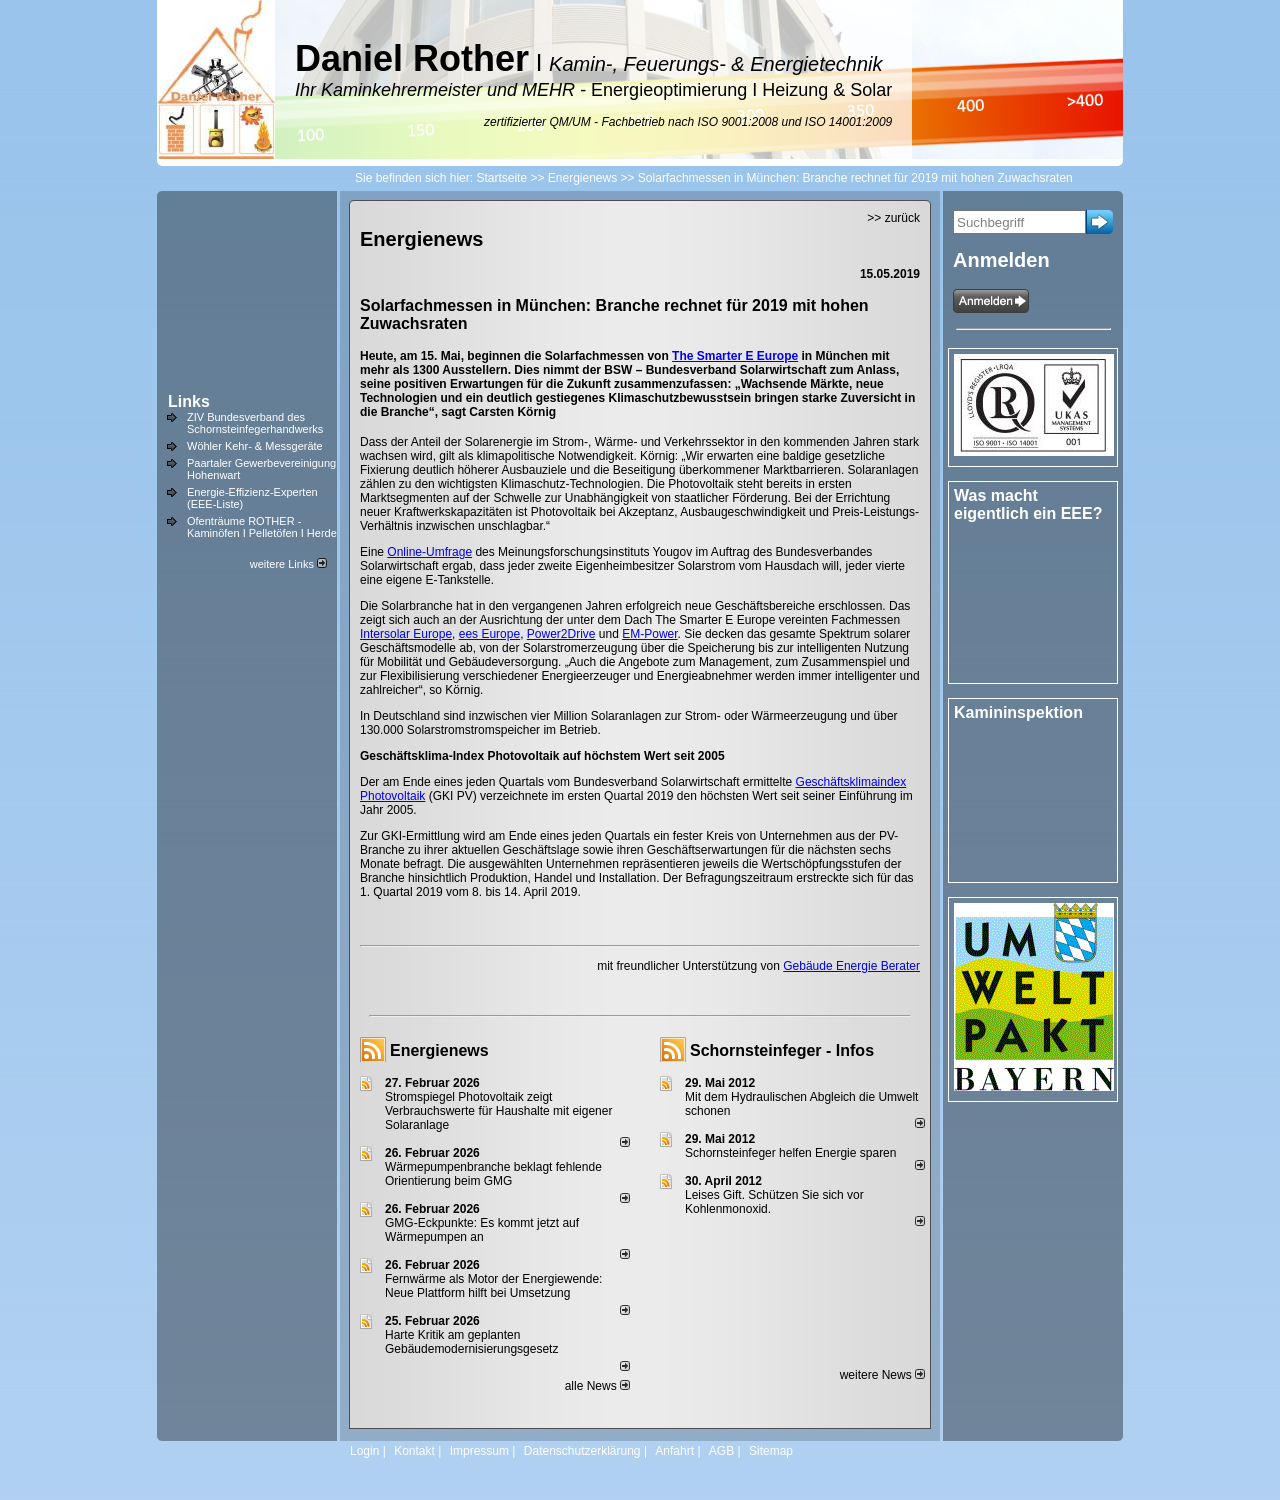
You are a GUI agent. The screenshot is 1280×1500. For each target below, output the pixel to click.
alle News (597, 1386)
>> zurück (893, 218)
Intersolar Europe (406, 634)
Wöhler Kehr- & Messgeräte (255, 446)
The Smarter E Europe (735, 356)
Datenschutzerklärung (582, 1451)
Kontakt (414, 1451)
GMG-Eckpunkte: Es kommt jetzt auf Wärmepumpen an (482, 1230)
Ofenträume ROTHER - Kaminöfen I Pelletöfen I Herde (262, 527)
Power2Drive (561, 634)
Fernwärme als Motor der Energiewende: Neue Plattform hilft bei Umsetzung (493, 1286)
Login (364, 1451)
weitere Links (288, 564)
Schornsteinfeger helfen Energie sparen (790, 1153)
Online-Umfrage (429, 552)
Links (189, 401)
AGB (721, 1451)
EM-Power (649, 634)
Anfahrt (674, 1451)
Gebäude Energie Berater (851, 966)
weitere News (882, 1375)
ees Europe (489, 634)
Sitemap (771, 1451)
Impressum (479, 1451)
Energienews (439, 1050)
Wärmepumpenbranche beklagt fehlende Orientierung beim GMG (493, 1174)
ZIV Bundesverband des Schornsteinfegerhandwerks (255, 423)
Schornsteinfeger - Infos (782, 1050)
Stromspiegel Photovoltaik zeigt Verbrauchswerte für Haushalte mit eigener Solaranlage (498, 1111)
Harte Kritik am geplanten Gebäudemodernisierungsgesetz (471, 1342)
